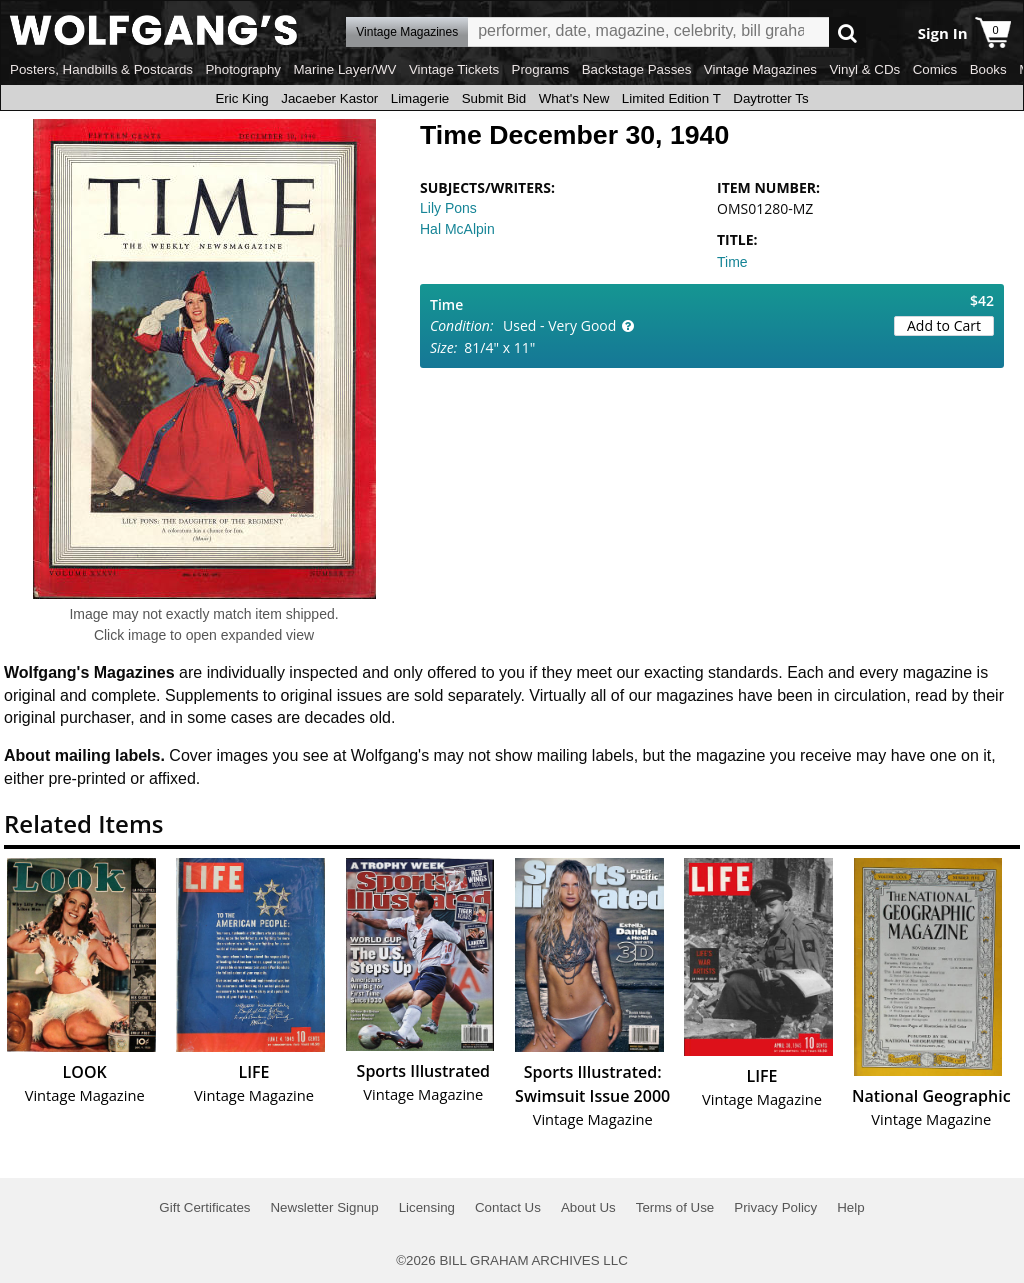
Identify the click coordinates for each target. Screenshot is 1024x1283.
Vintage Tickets (454, 69)
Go (847, 32)
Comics (935, 69)
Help (850, 1207)
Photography (243, 69)
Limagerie (420, 98)
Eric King (241, 98)
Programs (541, 69)
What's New (574, 98)
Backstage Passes (637, 69)
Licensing (427, 1207)
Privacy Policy (775, 1207)
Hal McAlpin (457, 229)
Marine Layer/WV (344, 69)
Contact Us (508, 1207)
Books (988, 69)
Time (732, 262)
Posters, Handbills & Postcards (101, 69)
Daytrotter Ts (770, 98)
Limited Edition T (671, 98)
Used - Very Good (559, 325)
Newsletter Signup (324, 1207)
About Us (588, 1207)
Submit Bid (494, 98)
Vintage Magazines (760, 69)
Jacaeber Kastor (329, 98)
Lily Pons (448, 208)
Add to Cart (944, 325)
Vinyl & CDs (864, 69)
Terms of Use (675, 1207)
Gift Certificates (204, 1207)
